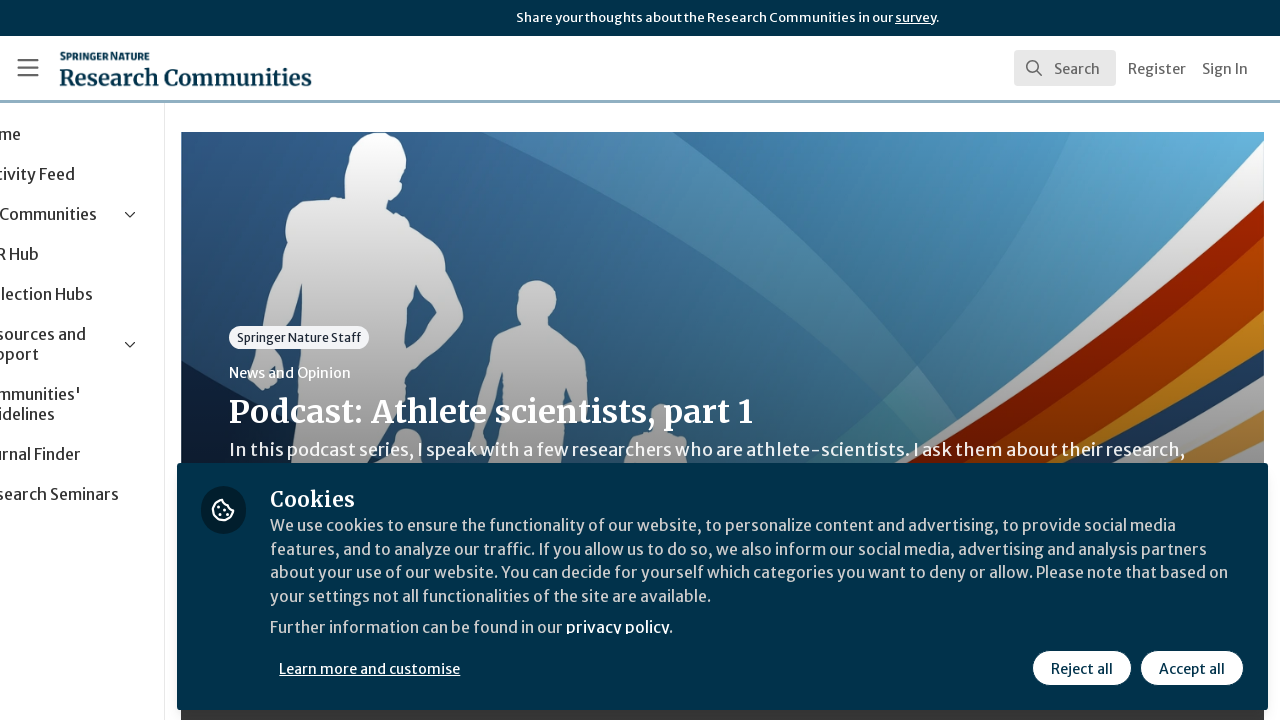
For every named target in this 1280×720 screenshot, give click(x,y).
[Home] (156, 68)
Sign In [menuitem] (1225, 69)
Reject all (1082, 667)
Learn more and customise (461, 667)
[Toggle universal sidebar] (28, 68)
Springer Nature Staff (390, 337)
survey (915, 17)
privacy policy (712, 628)
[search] (1065, 68)
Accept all (1192, 667)
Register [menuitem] (1157, 69)
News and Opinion (381, 373)
